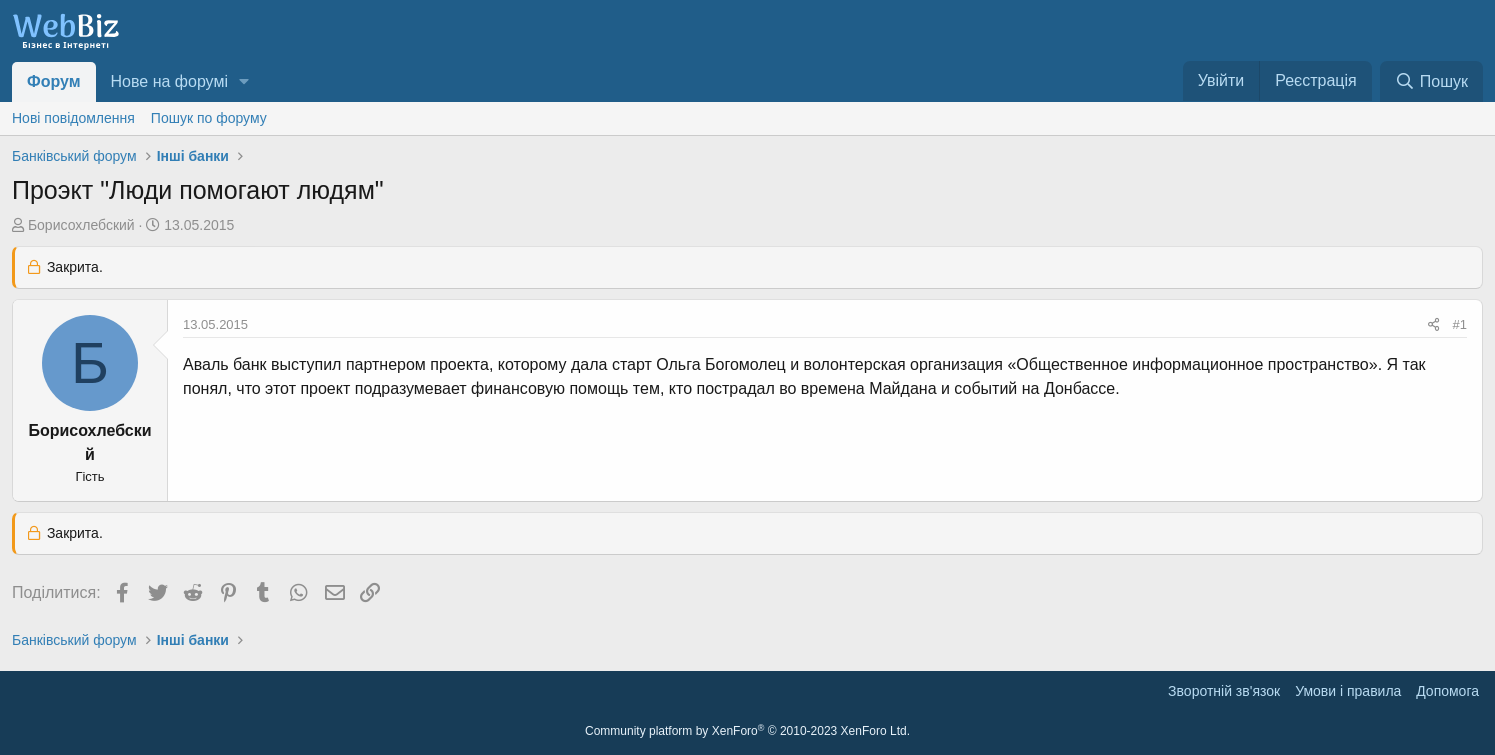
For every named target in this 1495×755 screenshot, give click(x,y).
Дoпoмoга (1447, 691)
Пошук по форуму (209, 118)
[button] (244, 82)
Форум (54, 81)
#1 (1460, 324)
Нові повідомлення (73, 118)
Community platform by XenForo (747, 731)
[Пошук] (1431, 81)
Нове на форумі (169, 81)
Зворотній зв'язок (1224, 691)
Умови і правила (1348, 691)
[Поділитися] (1433, 325)
